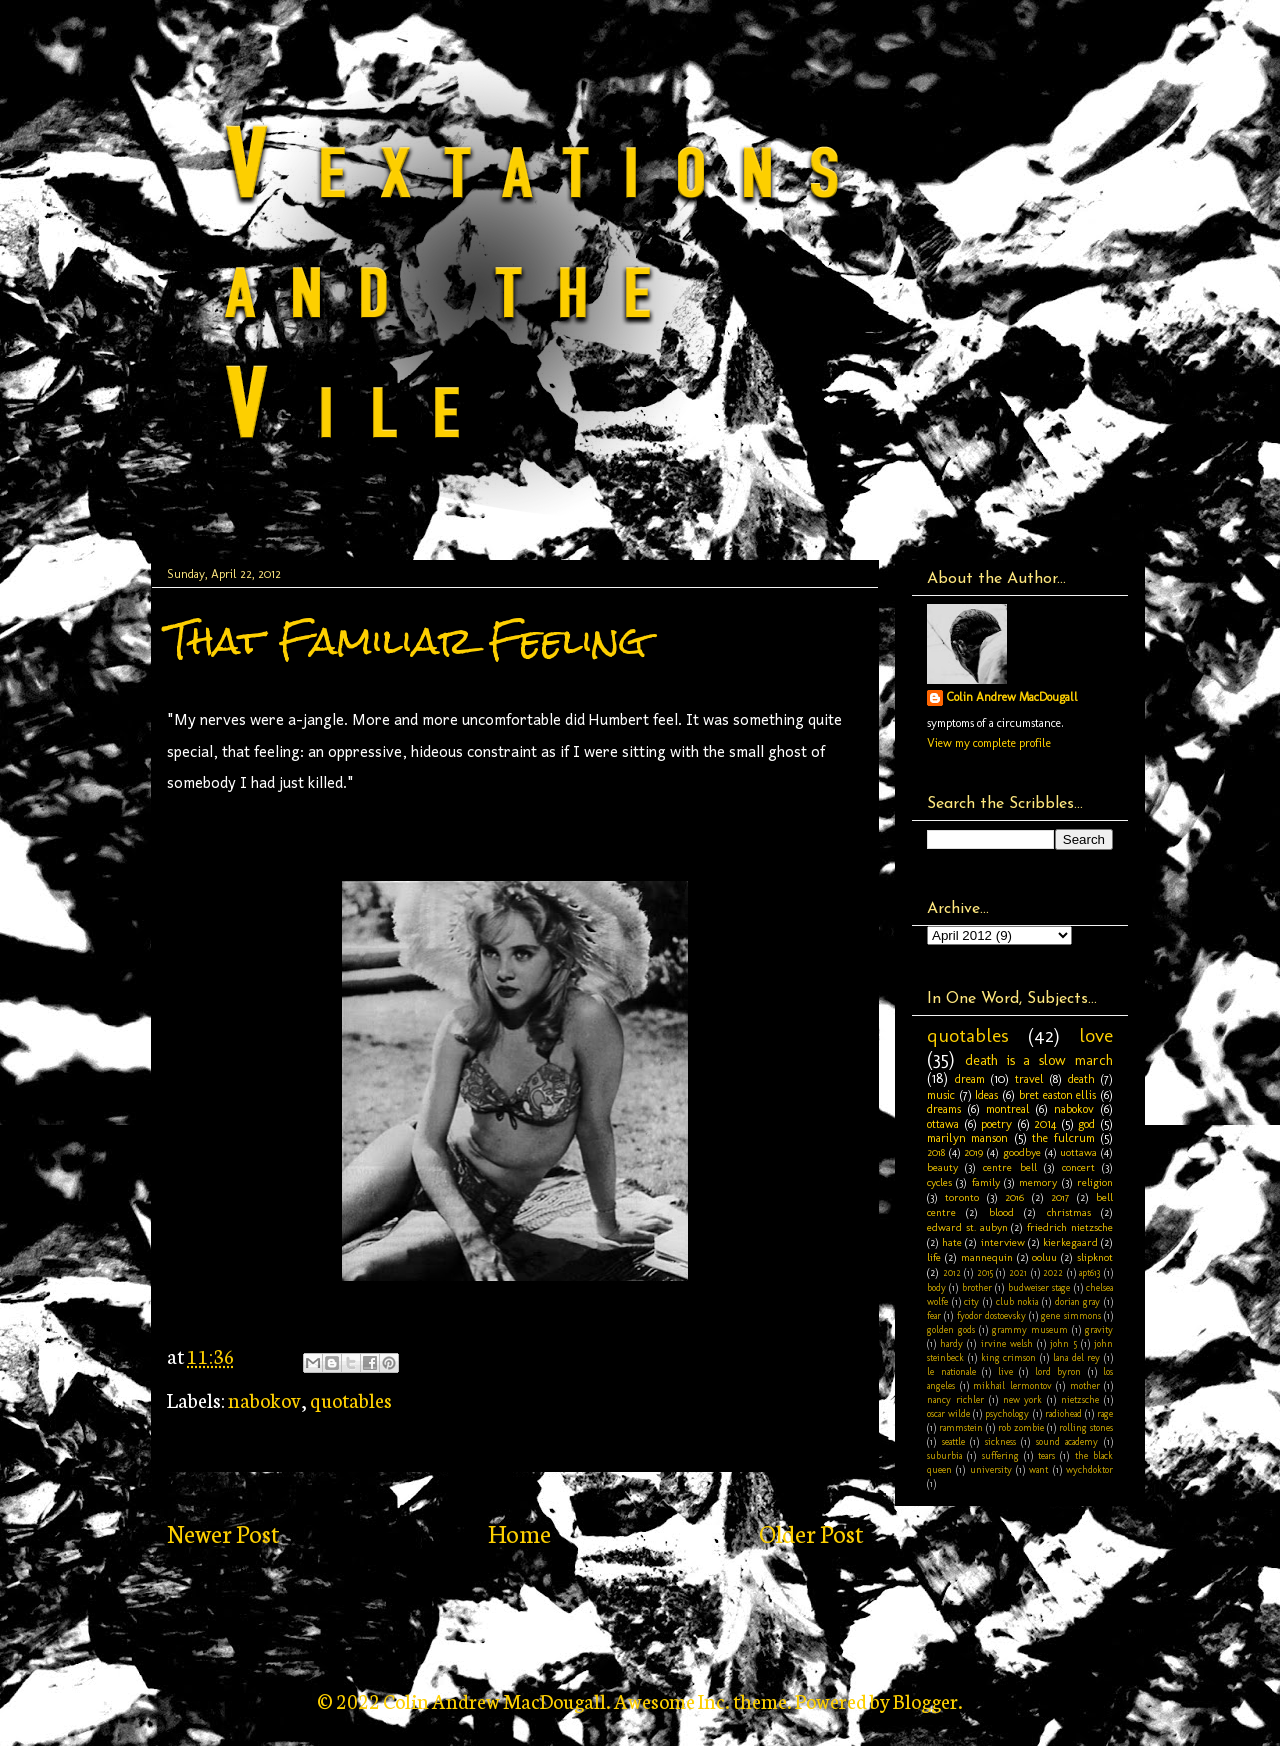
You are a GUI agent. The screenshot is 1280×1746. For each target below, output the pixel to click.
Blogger (925, 1700)
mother (1085, 1385)
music (941, 1095)
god (1086, 1124)
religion (1095, 1182)
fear (934, 1315)
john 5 (1063, 1343)
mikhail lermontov (1012, 1385)
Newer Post (223, 1532)
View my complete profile (989, 743)
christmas (1069, 1212)
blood (1001, 1212)
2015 (985, 1272)
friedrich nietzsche (1070, 1227)
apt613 (1089, 1272)
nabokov (264, 1399)
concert (1078, 1167)
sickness (1000, 1441)
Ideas (986, 1095)
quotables (351, 1399)
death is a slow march (1039, 1060)
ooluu (1044, 1257)
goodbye (1022, 1152)
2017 (1060, 1197)
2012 (952, 1272)
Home (519, 1532)
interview (1003, 1242)
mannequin (987, 1257)
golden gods (951, 1329)
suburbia (944, 1455)
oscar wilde (948, 1413)
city (971, 1301)
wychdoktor (1089, 1469)
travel (1029, 1079)
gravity (1099, 1329)
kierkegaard (1070, 1242)
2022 (1053, 1272)
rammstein (961, 1427)
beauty (942, 1167)
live (1005, 1371)
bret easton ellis (1057, 1095)
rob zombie (1021, 1427)
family (986, 1182)
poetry (996, 1124)
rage (1105, 1413)
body (936, 1287)
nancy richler (955, 1399)
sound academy (1067, 1441)
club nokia (1017, 1301)
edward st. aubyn (967, 1227)
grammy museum (1030, 1329)
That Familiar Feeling (407, 640)
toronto (962, 1197)
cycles (939, 1182)
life (934, 1257)
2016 (1014, 1197)
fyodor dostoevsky (991, 1315)
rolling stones (1086, 1427)
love (1096, 1035)
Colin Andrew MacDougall (1012, 697)
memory (1038, 1182)
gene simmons (1070, 1315)
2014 (1045, 1124)
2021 (1018, 1272)
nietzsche (1080, 1399)
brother (977, 1287)
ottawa (943, 1124)
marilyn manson (967, 1138)
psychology (1007, 1413)
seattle (953, 1441)
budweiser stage (1039, 1287)
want (1038, 1469)
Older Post (811, 1532)
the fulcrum (1063, 1138)
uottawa (1078, 1152)
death (1081, 1079)
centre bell (1009, 1167)
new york (1023, 1399)
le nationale (951, 1371)
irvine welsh (1007, 1343)
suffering (1000, 1455)
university (991, 1469)
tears (1046, 1455)
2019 (973, 1152)
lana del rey (1077, 1357)
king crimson (1009, 1357)
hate (952, 1242)
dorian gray (1078, 1301)
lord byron (1058, 1371)
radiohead (1063, 1413)
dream (970, 1079)
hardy (951, 1343)
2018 (936, 1152)
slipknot (1095, 1257)
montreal (1008, 1109)
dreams (944, 1109)
